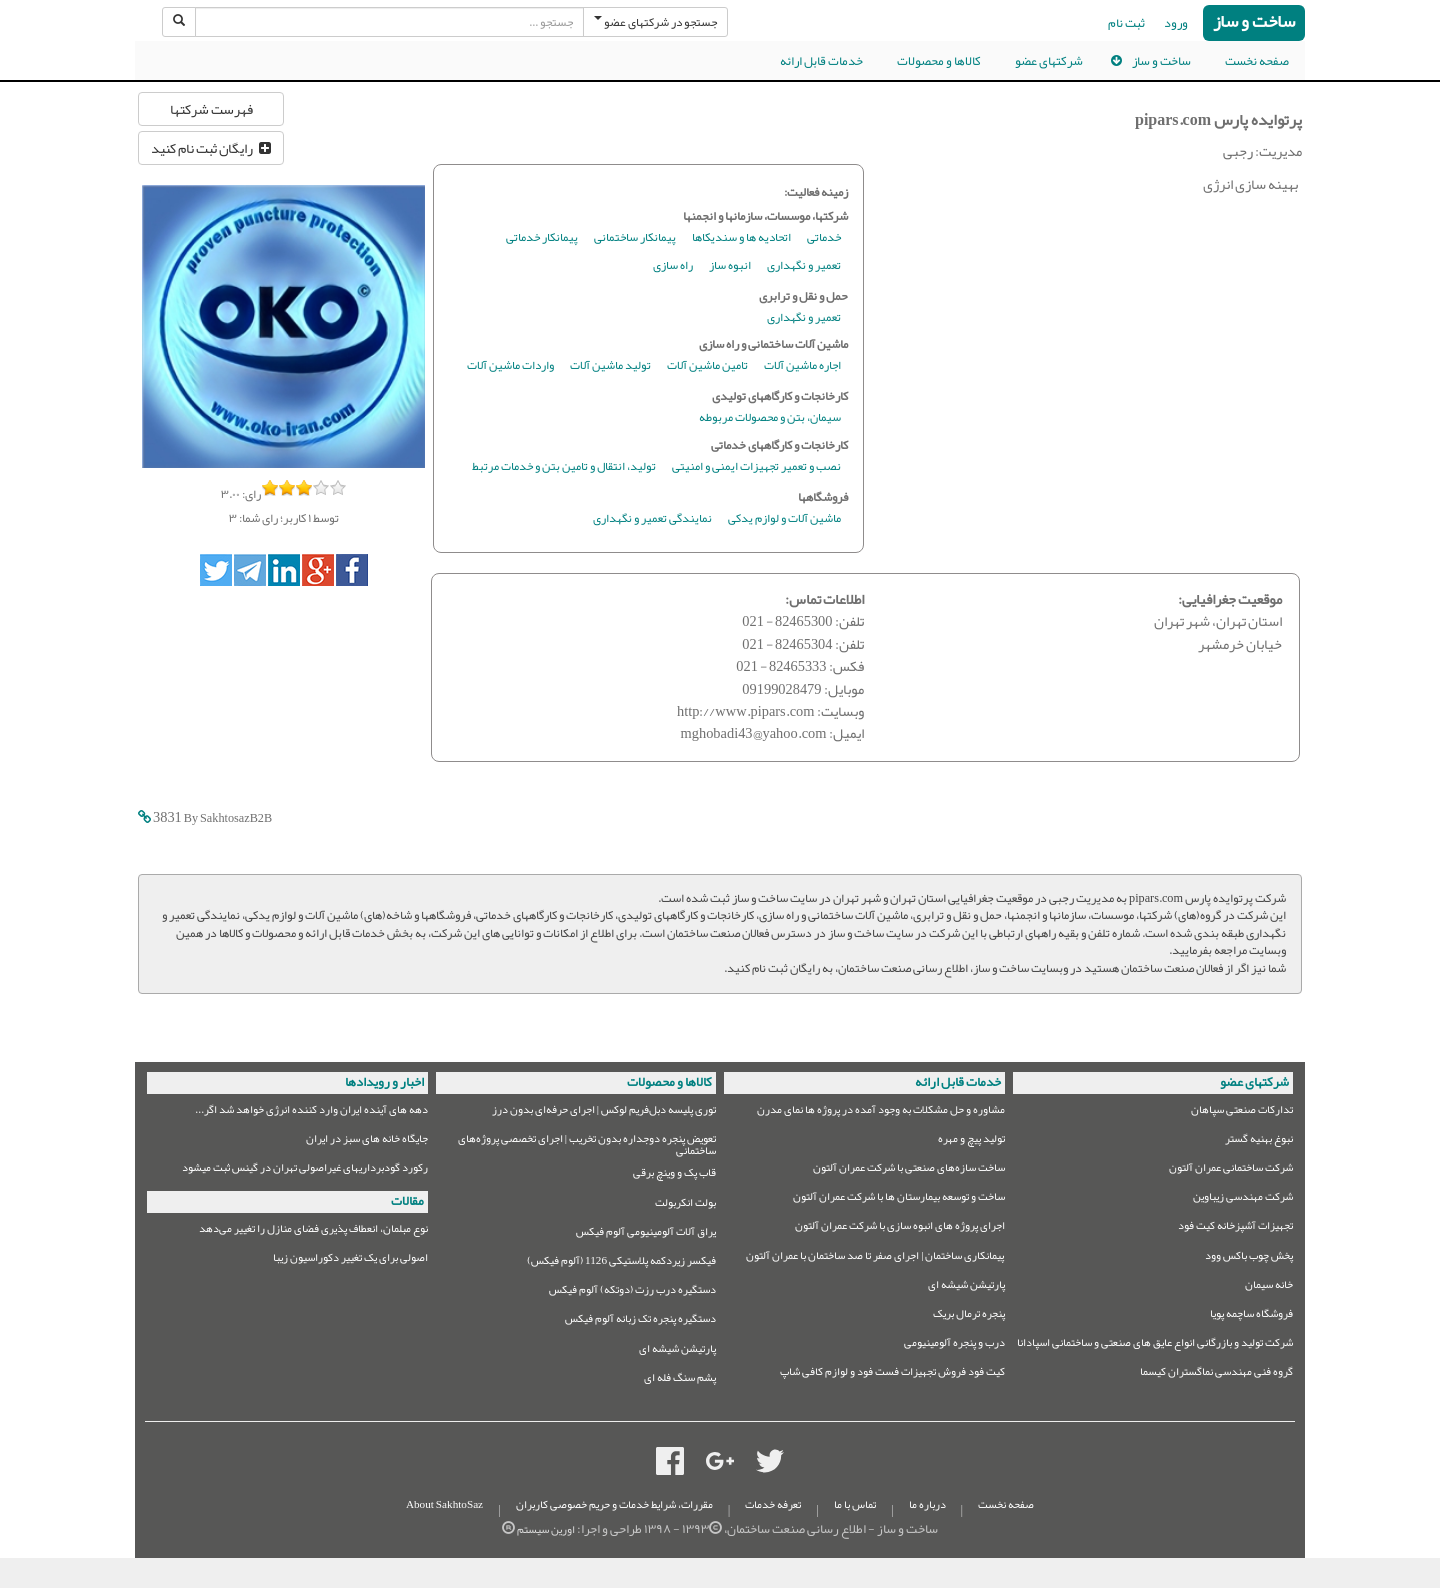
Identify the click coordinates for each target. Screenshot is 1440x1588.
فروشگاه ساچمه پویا (1251, 1316)
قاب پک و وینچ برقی (674, 1175)
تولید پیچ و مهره (971, 1141)
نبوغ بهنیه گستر (1259, 1141)
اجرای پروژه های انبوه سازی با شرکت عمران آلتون (900, 1228)
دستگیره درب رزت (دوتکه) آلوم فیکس (632, 1292)
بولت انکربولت (685, 1205)
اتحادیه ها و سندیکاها (741, 238)
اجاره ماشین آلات (802, 366)
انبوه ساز (730, 266)
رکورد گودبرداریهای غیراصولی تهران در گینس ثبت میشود (305, 1170)
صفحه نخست (1257, 61)
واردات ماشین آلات (510, 366)
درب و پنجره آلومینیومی (954, 1345)
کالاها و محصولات (939, 61)
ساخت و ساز (1254, 22)
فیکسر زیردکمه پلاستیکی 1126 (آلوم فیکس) (621, 1263)
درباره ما (927, 1504)
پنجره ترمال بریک (969, 1316)
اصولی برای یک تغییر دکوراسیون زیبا (350, 1260)
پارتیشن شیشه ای (966, 1287)
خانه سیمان (1269, 1287)
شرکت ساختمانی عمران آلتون (1231, 1170)
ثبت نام (1126, 23)
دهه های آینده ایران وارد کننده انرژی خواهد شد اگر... (311, 1112)
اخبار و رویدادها (384, 1082)
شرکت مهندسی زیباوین (1243, 1199)
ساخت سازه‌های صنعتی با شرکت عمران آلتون (909, 1170)
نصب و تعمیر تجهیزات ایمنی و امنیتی (756, 467)
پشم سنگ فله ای (680, 1380)
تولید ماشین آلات (610, 366)
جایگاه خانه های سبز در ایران (367, 1141)
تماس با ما (855, 1504)
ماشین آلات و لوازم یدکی (784, 519)
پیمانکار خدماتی (542, 238)
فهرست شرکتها (211, 109)
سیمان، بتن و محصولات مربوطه (770, 418)
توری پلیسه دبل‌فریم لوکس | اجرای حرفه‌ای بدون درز (604, 1112)
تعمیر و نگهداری (804, 266)
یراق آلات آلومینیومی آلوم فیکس (646, 1234)
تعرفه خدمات (773, 1504)
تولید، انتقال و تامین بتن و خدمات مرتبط (564, 467)
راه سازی (673, 266)
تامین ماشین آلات (707, 366)
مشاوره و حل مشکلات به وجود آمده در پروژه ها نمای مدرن (881, 1112)
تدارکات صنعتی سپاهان (1242, 1112)
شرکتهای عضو (1049, 61)
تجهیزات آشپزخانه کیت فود (1235, 1228)
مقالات (407, 1201)
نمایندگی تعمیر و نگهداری (652, 519)
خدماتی (824, 238)
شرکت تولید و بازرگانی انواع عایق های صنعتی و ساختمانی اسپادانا (1155, 1345)
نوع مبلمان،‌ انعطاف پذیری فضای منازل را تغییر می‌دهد (313, 1231)
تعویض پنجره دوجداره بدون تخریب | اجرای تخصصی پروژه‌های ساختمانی (587, 1145)
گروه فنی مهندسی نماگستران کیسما (1216, 1374)
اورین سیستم (546, 1529)
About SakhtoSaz (444, 1504)
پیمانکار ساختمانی (635, 238)
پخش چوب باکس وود (1249, 1258)
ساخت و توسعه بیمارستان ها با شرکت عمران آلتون (899, 1199)
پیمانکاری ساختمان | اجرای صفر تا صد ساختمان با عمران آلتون (875, 1258)
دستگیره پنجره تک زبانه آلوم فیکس (640, 1321)
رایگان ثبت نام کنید (211, 148)
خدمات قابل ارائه (821, 61)
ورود (1176, 23)
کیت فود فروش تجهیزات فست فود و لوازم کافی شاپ (892, 1374)
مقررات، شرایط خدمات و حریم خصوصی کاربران (614, 1504)
